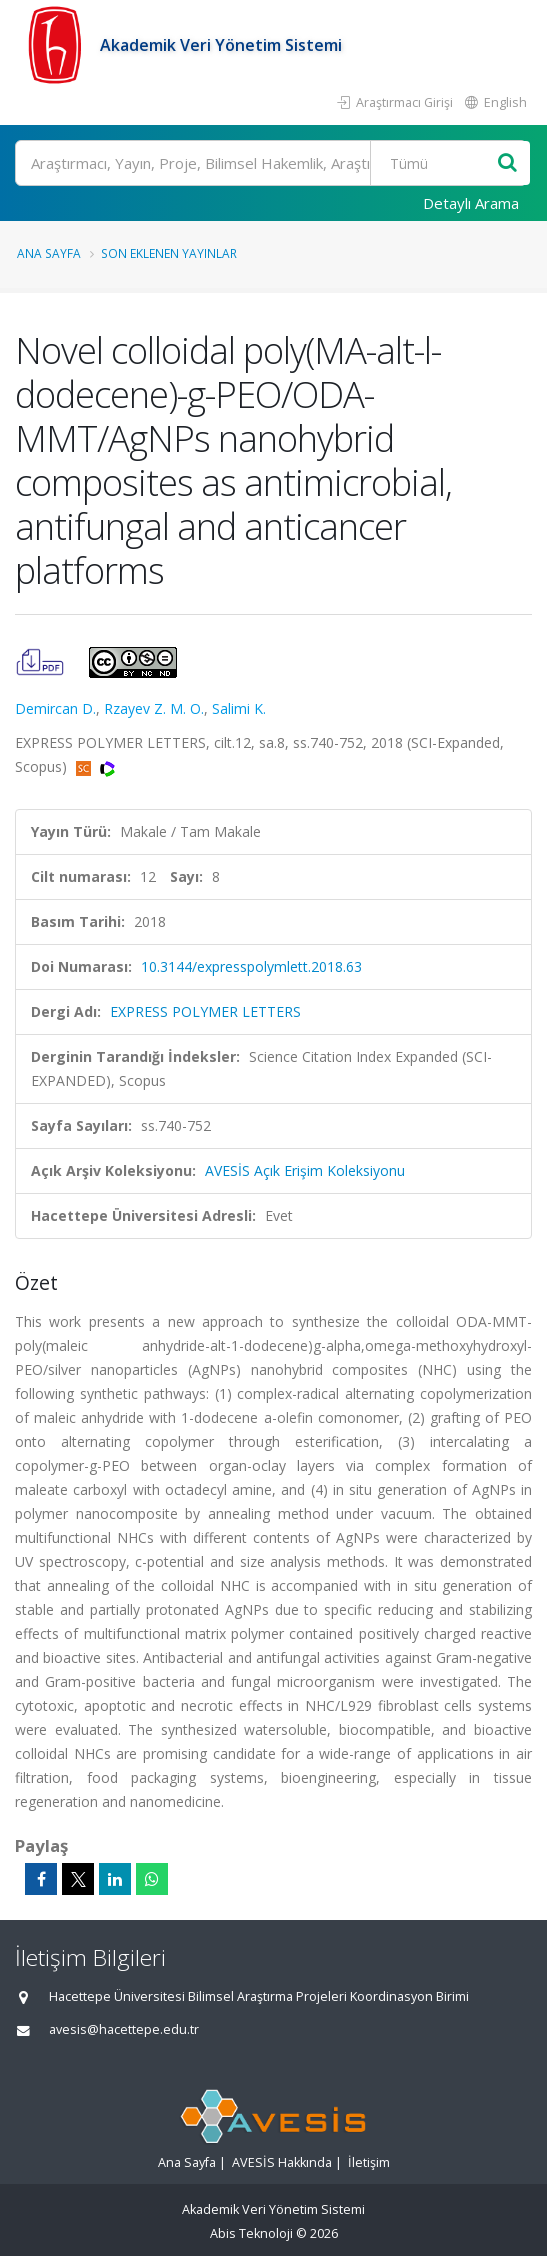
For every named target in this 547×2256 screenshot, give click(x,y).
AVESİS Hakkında (282, 2162)
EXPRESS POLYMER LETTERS (205, 1011)
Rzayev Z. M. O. (154, 708)
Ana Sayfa (49, 253)
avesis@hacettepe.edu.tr (124, 2029)
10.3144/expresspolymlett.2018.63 (251, 966)
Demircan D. (55, 708)
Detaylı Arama (471, 203)
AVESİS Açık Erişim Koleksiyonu (305, 1170)
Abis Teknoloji (251, 2233)
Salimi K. (239, 708)
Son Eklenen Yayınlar (169, 253)
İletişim (369, 2162)
